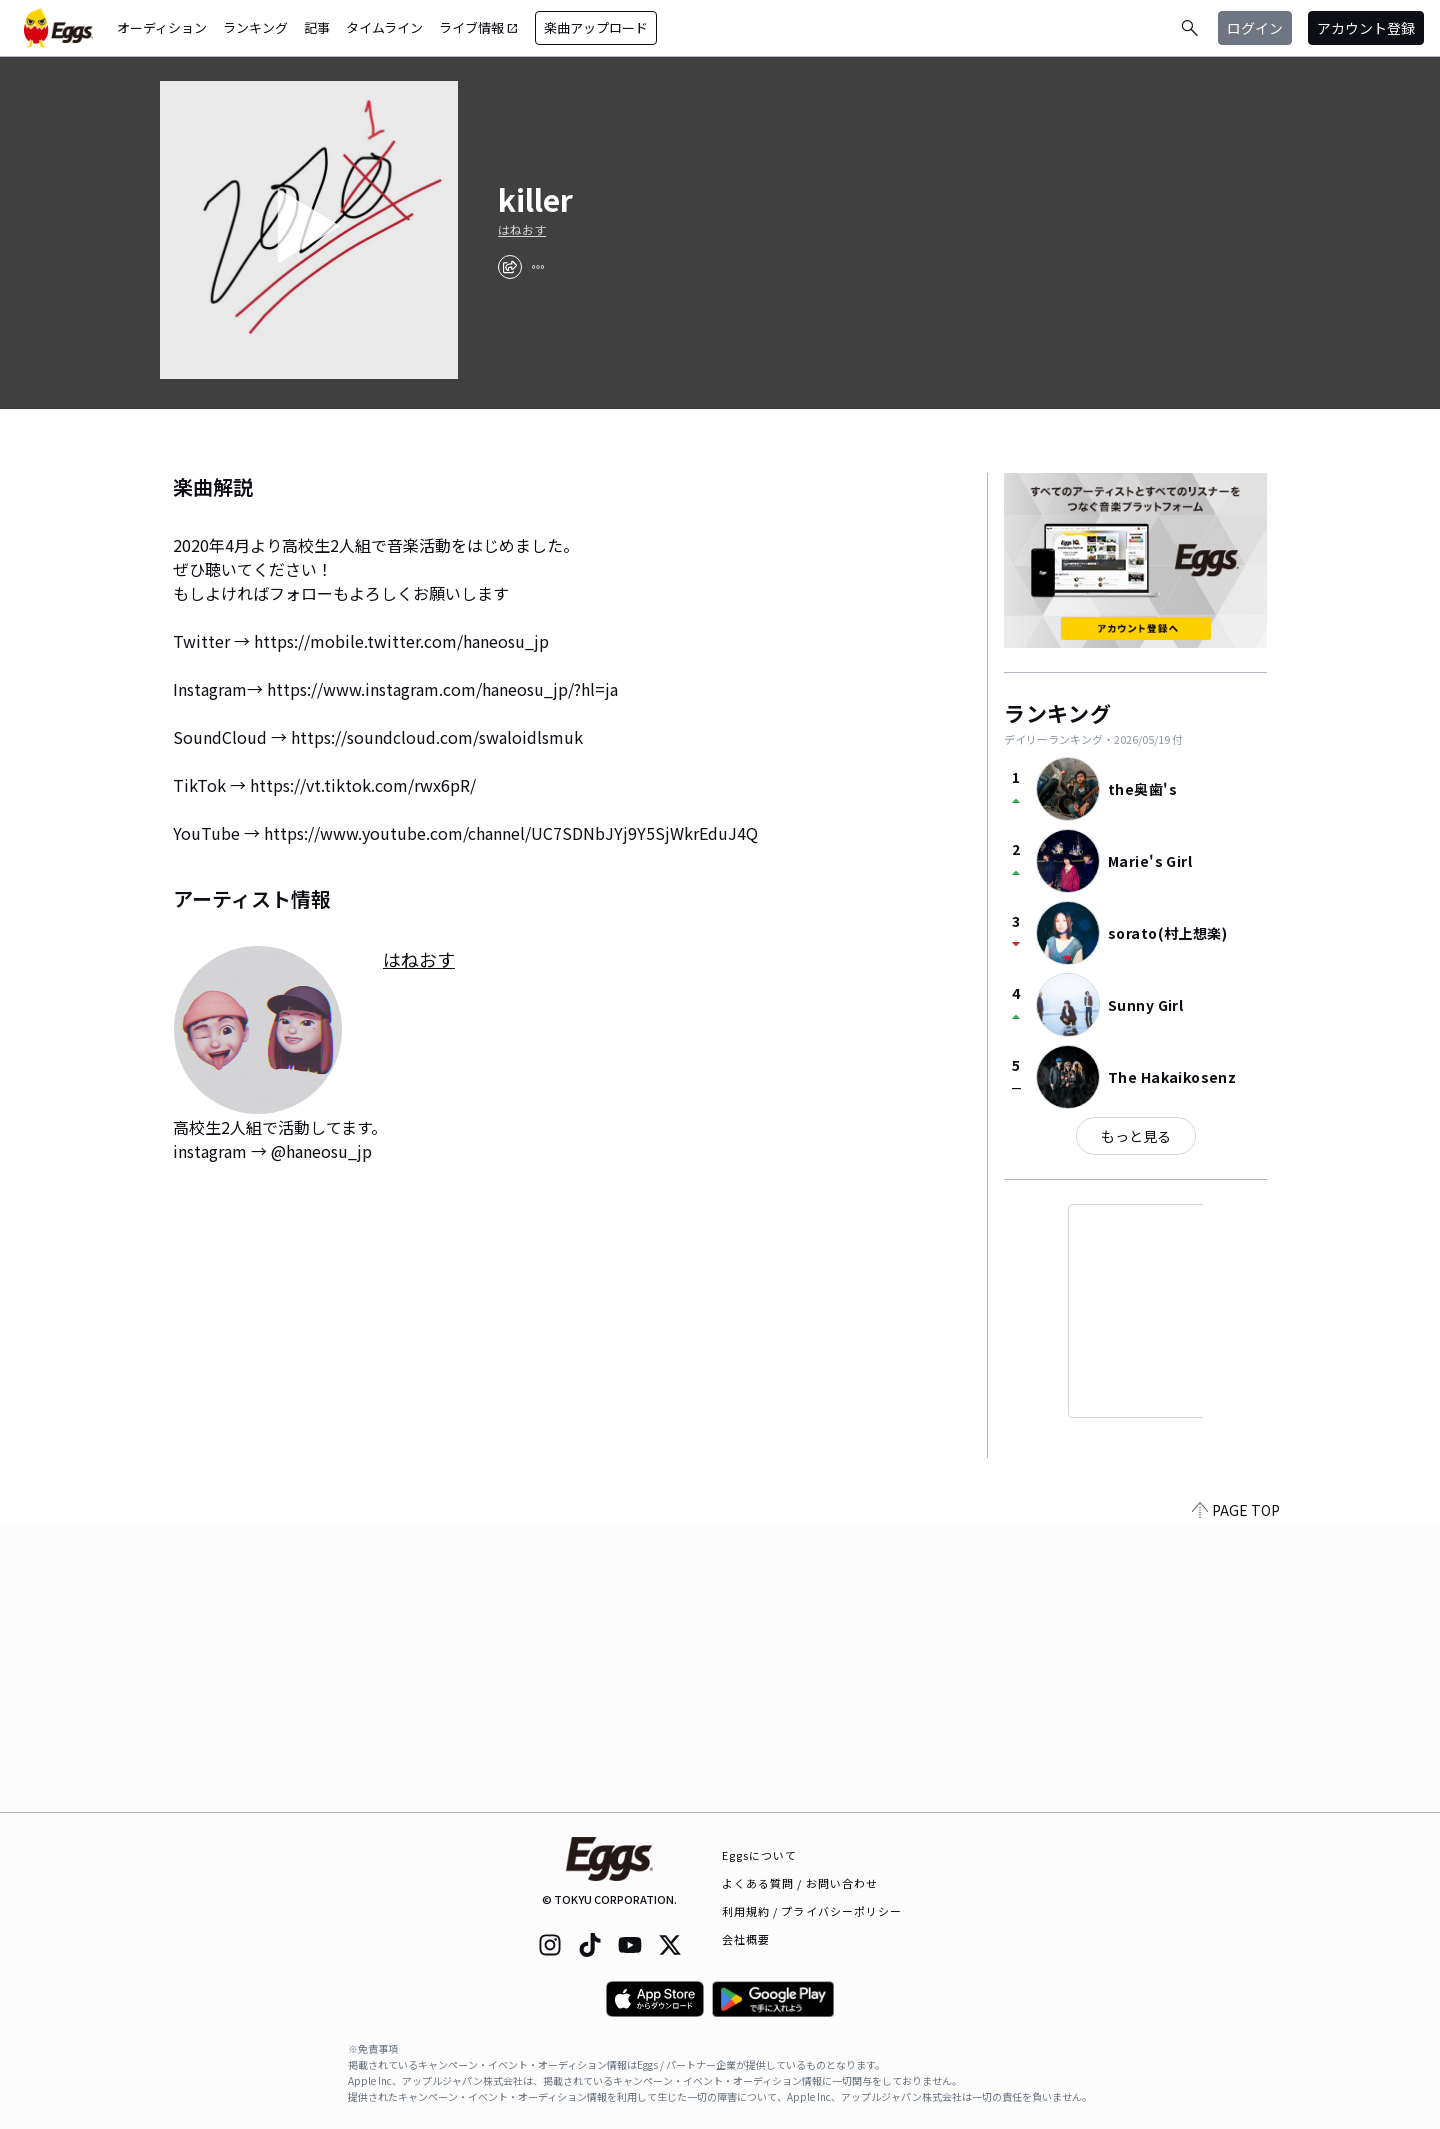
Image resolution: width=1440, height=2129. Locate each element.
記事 (317, 27)
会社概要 (746, 1939)
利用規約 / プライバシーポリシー (812, 1911)
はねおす (522, 230)
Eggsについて (760, 1855)
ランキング (255, 27)
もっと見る (1136, 1136)
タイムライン (384, 27)
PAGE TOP (1236, 1800)
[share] (510, 267)
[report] (538, 267)
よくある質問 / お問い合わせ (800, 1883)
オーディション (162, 27)
